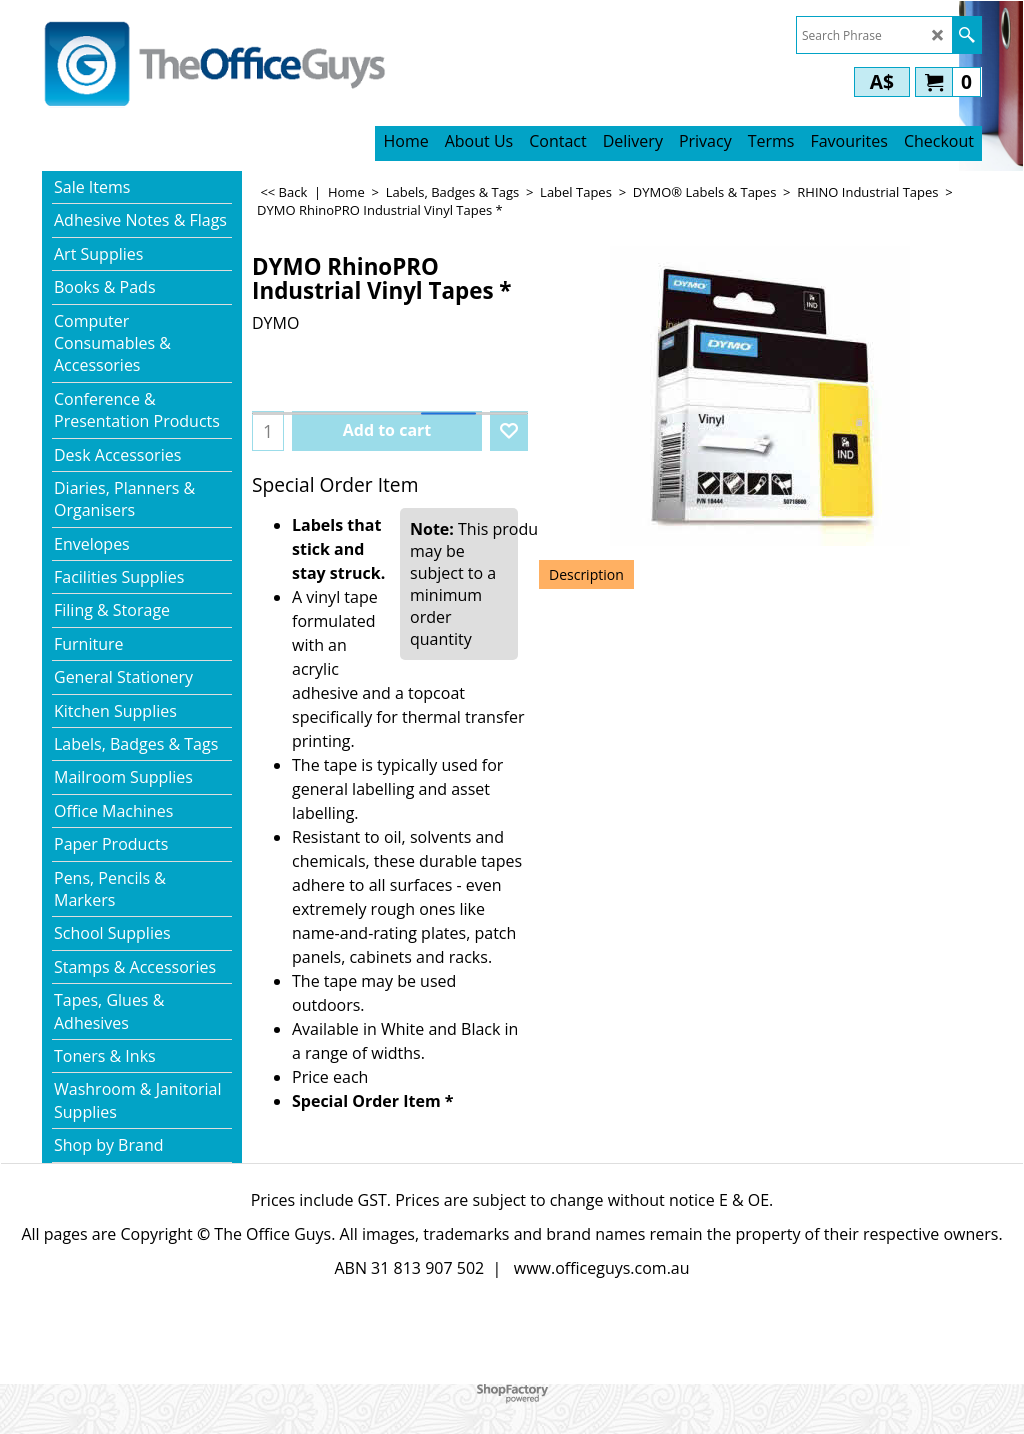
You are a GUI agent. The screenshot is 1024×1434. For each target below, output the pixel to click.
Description (586, 574)
